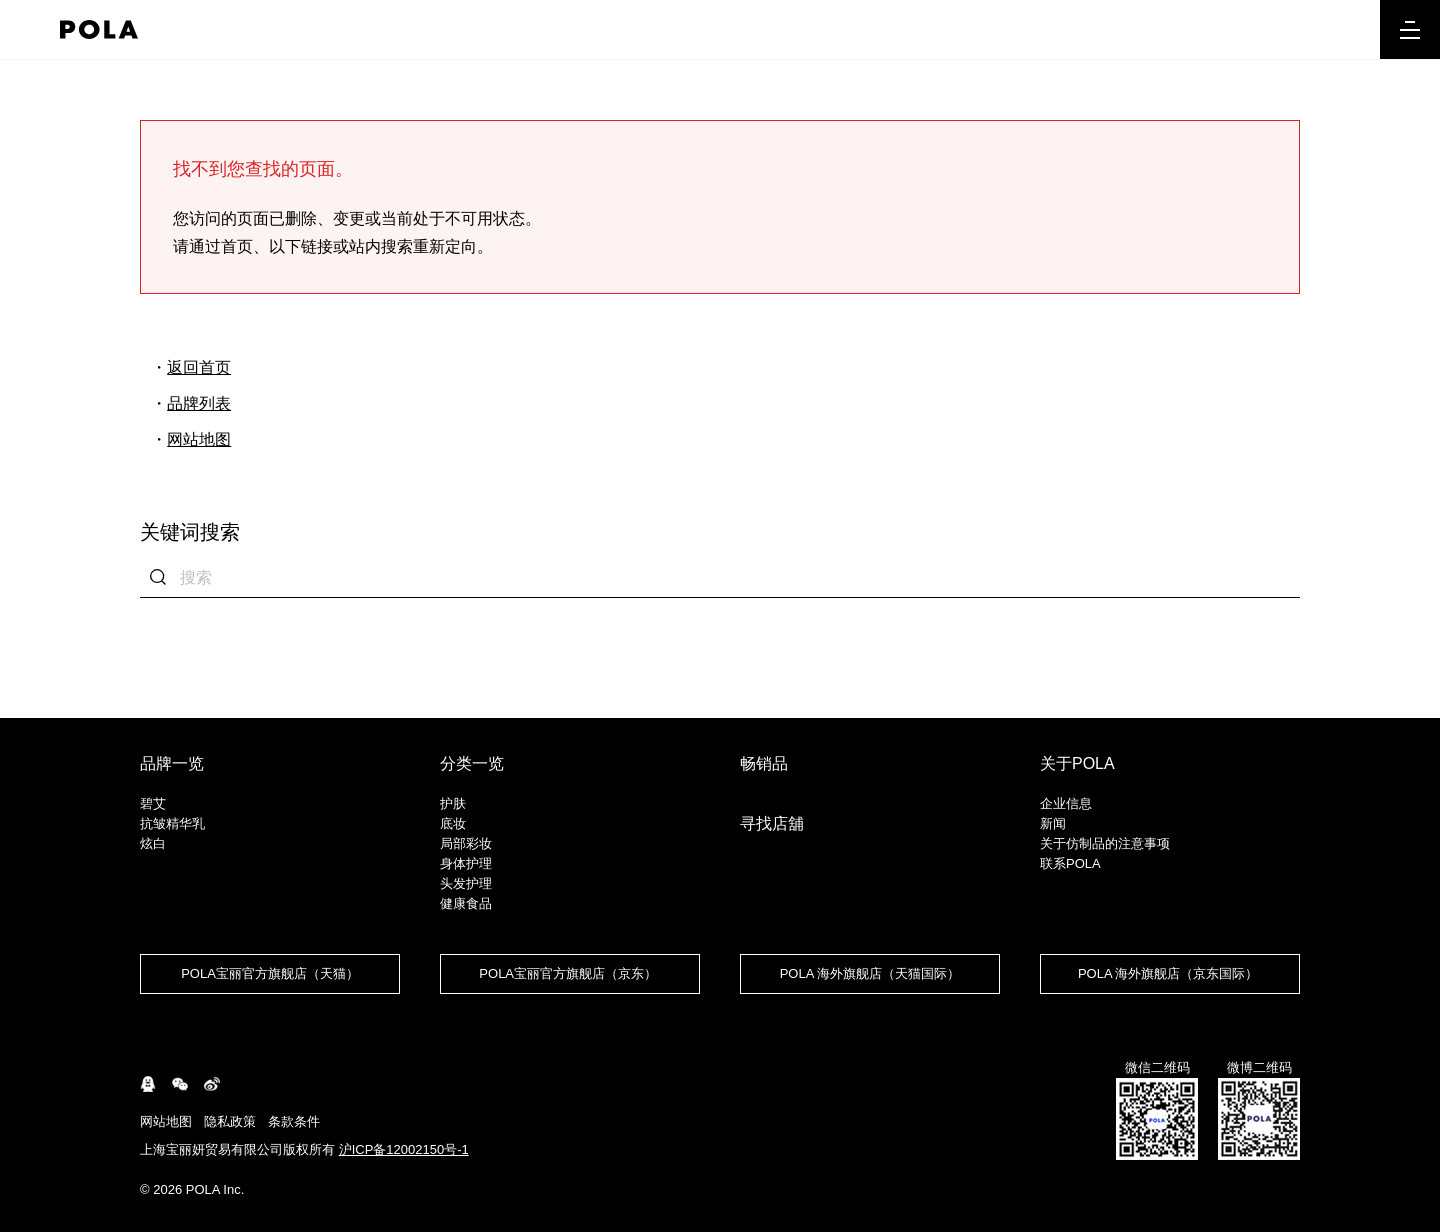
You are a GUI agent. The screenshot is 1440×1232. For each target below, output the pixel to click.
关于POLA (1077, 763)
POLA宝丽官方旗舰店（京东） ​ (569, 973)
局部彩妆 (466, 843)
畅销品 (764, 763)
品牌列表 (199, 403)
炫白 (153, 843)
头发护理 (466, 883)
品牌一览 (172, 763)
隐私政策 (230, 1121)
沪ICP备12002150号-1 (404, 1149)
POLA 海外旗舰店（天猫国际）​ (870, 973)
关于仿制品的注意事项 (1105, 843)
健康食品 (466, 903)
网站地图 (199, 439)
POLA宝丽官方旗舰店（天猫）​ (270, 973)
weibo (212, 1084)
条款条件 (294, 1121)
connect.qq (148, 1084)
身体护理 (466, 863)
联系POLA (1070, 863)
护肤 (453, 803)
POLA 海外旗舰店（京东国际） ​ (1170, 973)
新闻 (1053, 823)
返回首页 (199, 367)
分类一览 (472, 763)
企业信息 (1066, 803)
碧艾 (153, 803)
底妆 (453, 823)
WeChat (180, 1084)
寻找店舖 (772, 823)
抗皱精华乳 (172, 823)
